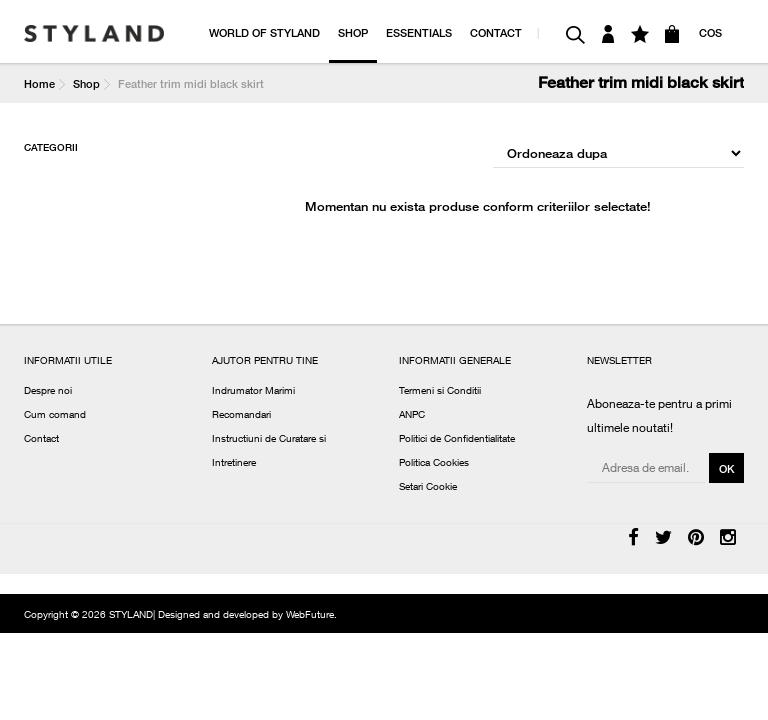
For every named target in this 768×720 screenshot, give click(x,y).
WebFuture (310, 616)
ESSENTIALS (419, 32)
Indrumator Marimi (253, 392)
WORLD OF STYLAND (264, 32)
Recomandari (241, 416)
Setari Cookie (428, 488)
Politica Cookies (434, 464)
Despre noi (48, 392)
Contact (41, 440)
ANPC (412, 416)
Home (39, 83)
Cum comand (55, 416)
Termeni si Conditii (440, 392)
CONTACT (496, 32)
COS (710, 32)
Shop (86, 83)
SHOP (353, 32)
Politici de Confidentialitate (457, 440)
